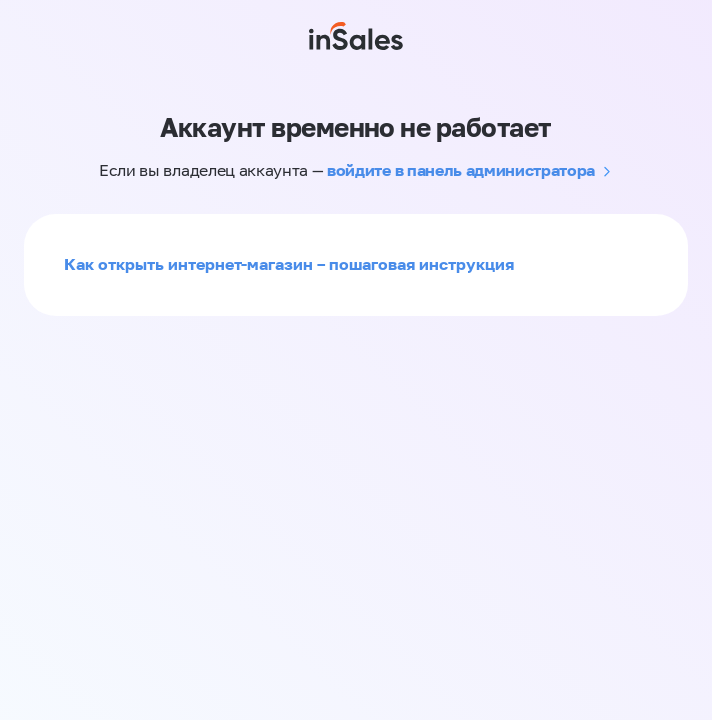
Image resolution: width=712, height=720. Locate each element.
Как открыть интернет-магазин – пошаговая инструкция (289, 264)
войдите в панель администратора (461, 170)
